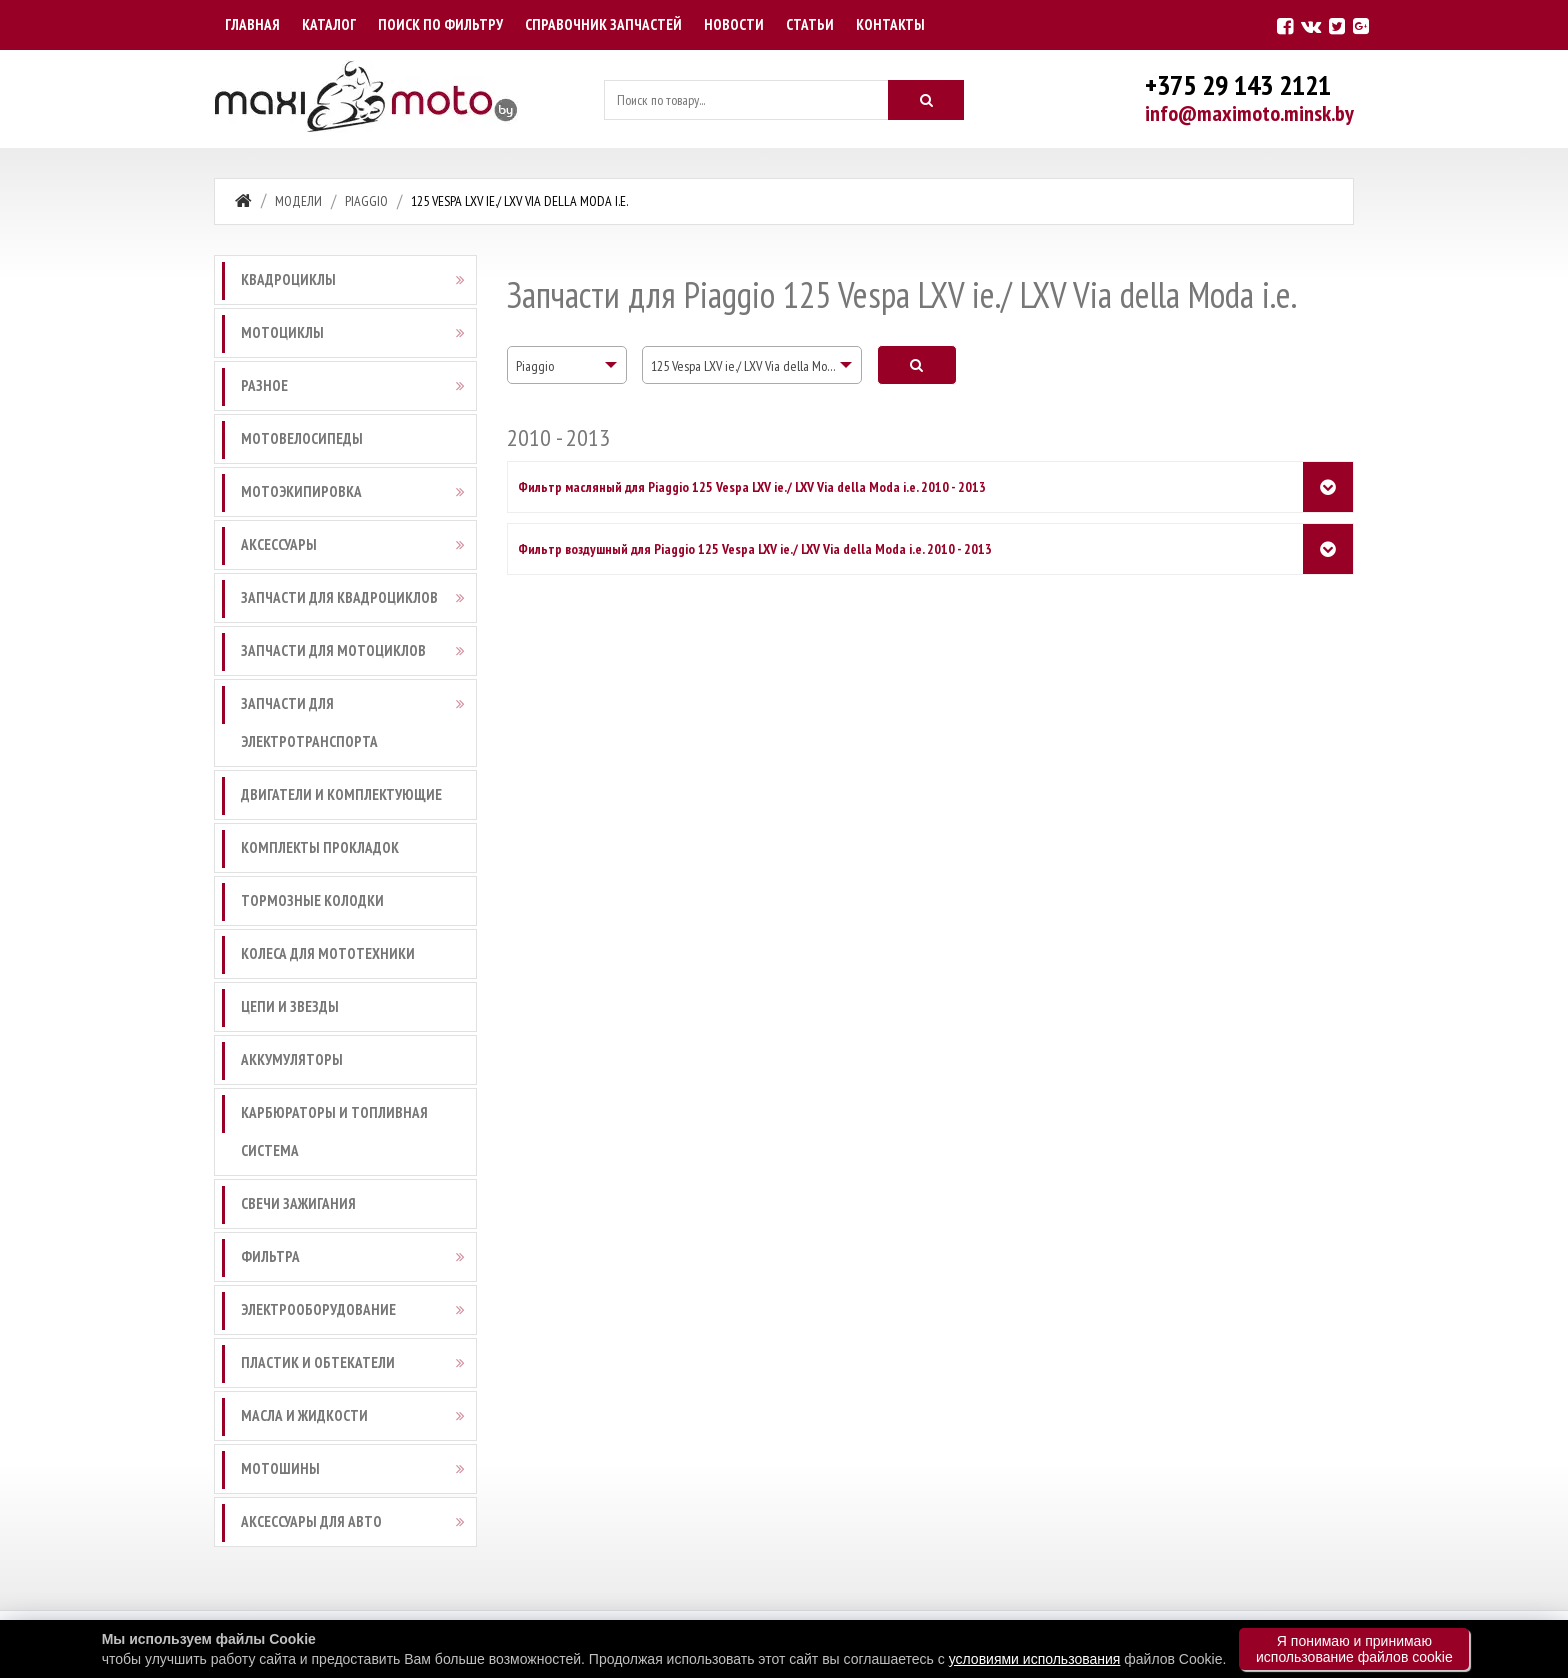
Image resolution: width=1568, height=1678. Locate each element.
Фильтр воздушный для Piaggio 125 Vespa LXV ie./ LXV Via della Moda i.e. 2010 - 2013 (755, 549)
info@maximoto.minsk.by (1249, 113)
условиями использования (1035, 1659)
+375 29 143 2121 (1238, 84)
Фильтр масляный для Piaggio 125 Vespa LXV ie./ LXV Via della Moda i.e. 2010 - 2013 (752, 487)
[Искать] (926, 100)
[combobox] (567, 365)
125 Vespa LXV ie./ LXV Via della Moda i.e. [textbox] (754, 366)
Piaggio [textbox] (535, 366)
